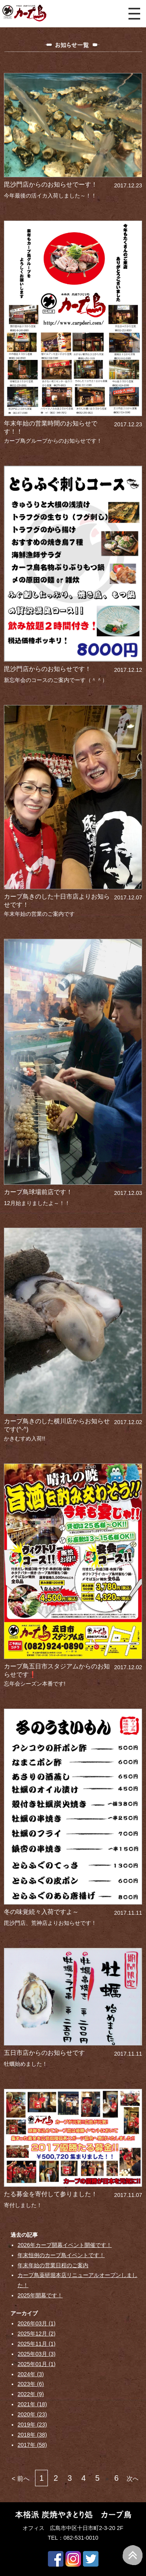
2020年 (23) (32, 2414)
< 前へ (21, 2478)
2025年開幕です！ (40, 2295)
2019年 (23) (32, 2424)
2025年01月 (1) (37, 2364)
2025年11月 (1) (37, 2344)
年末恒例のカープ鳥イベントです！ (61, 2255)
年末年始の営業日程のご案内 (53, 2265)
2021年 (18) (32, 2404)
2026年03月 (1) (37, 2323)
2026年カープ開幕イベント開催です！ (65, 2245)
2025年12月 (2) (37, 2333)
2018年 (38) (32, 2435)
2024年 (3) (31, 2374)
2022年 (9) (31, 2394)
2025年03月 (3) (37, 2354)
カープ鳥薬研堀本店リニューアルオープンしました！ (77, 2280)
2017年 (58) (32, 2445)
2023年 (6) (31, 2384)
